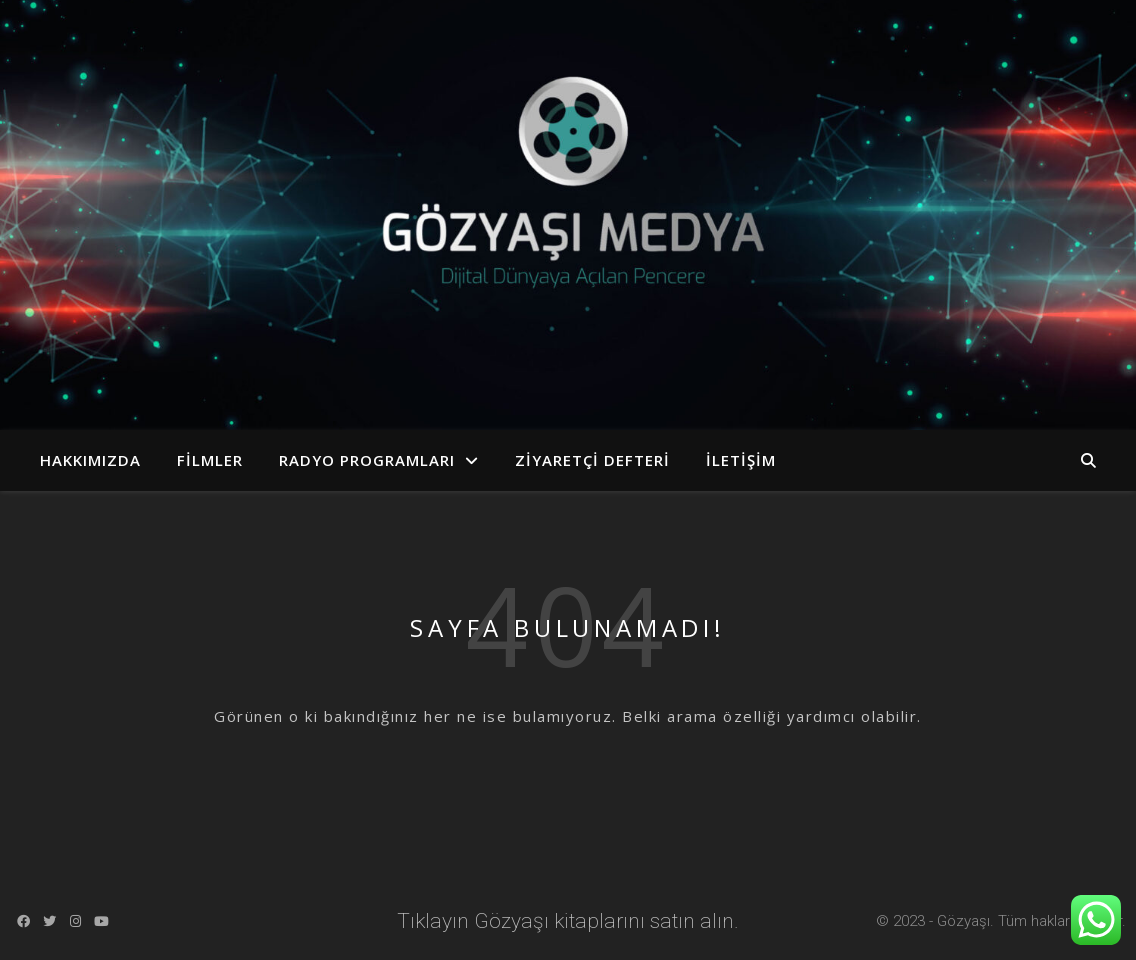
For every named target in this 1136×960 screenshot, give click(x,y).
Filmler (210, 460)
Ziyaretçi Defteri (592, 460)
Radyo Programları (367, 460)
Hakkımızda (90, 460)
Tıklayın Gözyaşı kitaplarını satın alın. (568, 921)
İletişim (741, 460)
